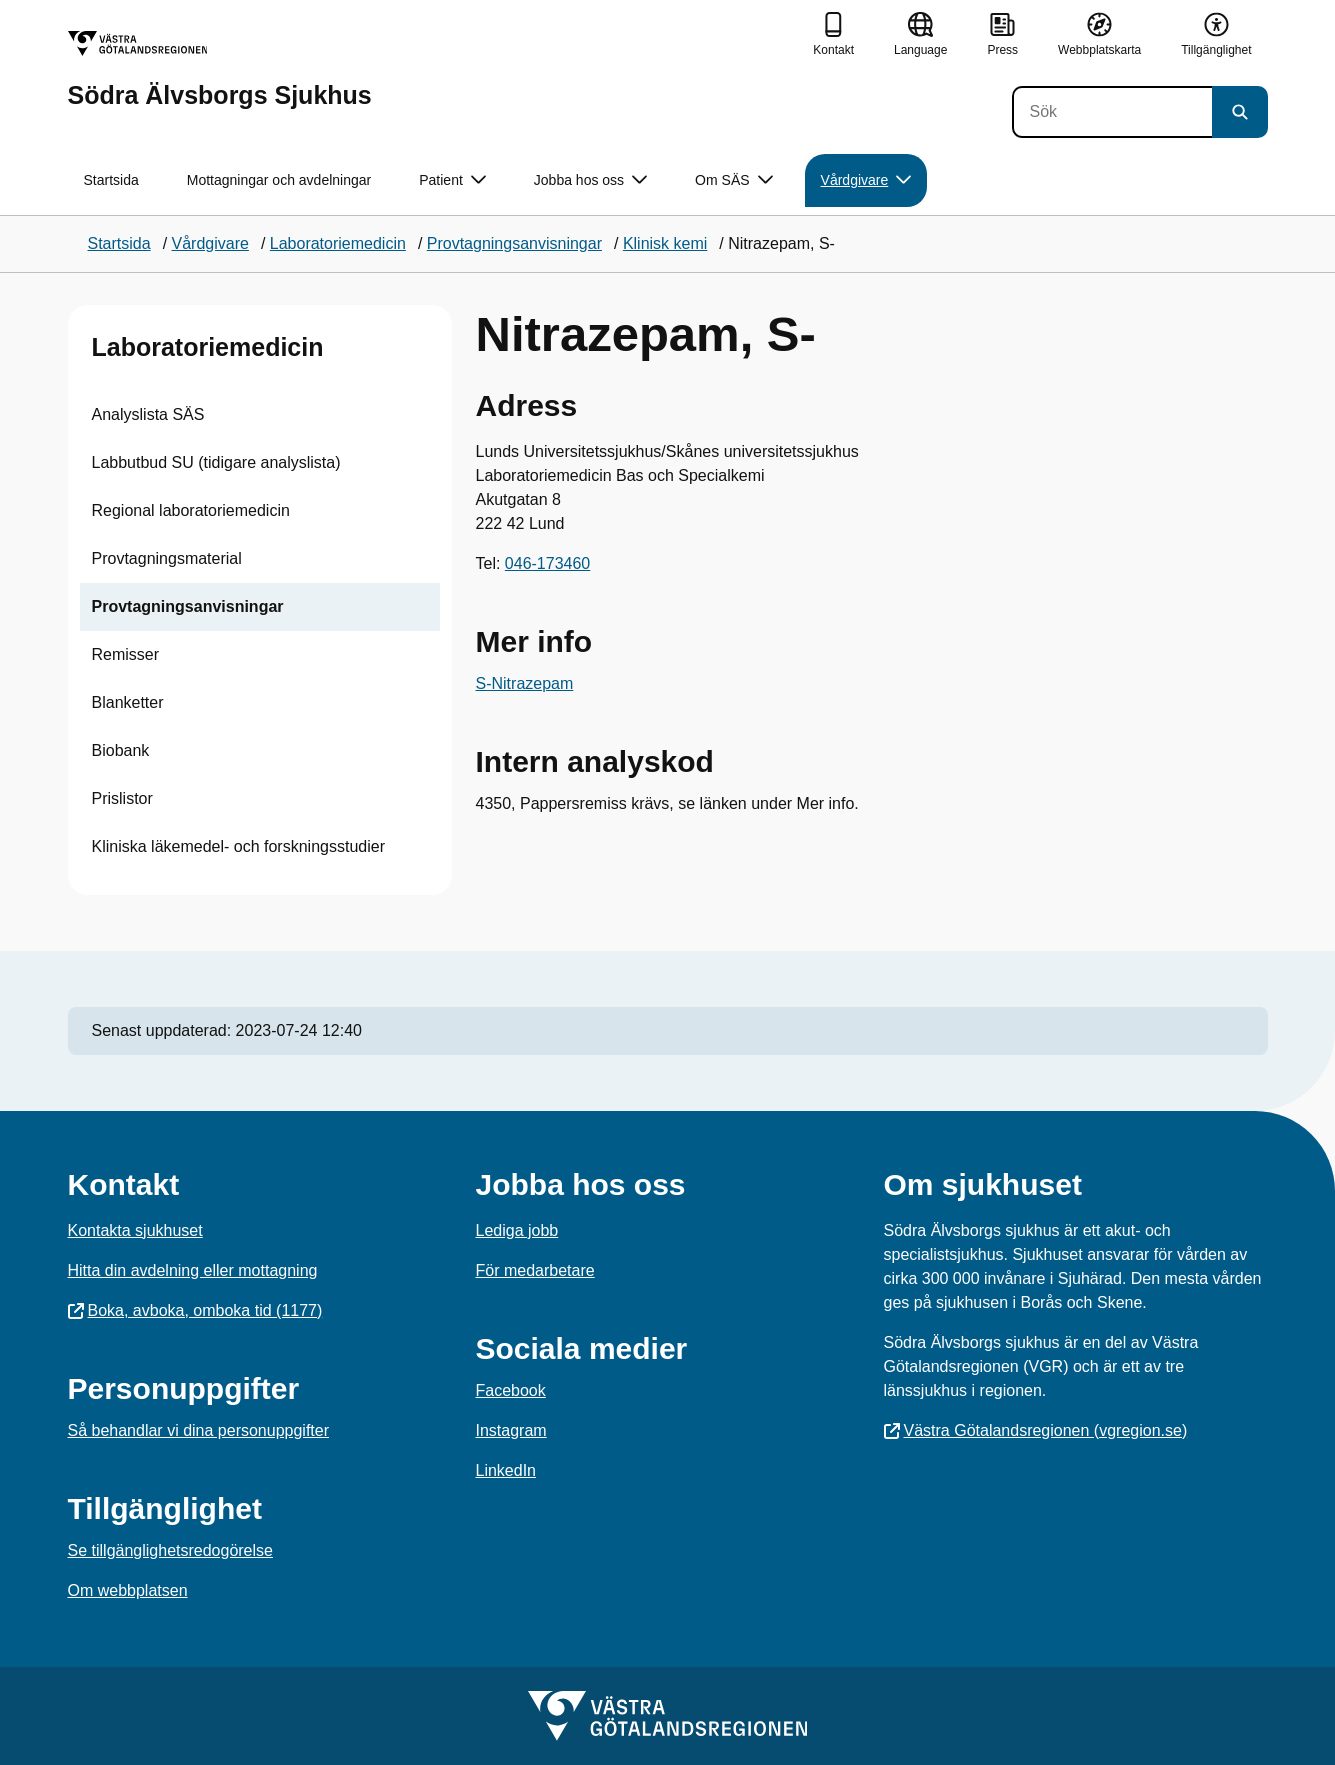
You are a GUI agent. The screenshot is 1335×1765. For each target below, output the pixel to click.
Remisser (126, 654)
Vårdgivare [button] (866, 180)
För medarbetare (535, 1270)
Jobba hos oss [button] (590, 180)
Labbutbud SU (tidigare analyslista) (216, 462)
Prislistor (122, 798)
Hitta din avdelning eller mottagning (193, 1270)
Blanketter (128, 702)
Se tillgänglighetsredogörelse (170, 1550)
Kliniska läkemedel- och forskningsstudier (238, 846)
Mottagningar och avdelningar (279, 180)
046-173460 (547, 563)
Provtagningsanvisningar (188, 606)
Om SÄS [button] (733, 180)
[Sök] (1112, 112)
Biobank (121, 750)
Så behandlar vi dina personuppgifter (199, 1430)
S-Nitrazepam (525, 683)
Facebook (511, 1390)
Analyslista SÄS (148, 414)
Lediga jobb (517, 1230)
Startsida (111, 180)
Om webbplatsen (128, 1590)
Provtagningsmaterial (167, 558)
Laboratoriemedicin (208, 347)
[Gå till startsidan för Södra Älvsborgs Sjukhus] (220, 69)
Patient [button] (452, 180)
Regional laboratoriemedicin (191, 510)
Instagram (511, 1430)
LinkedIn (506, 1470)
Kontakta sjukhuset (135, 1230)
